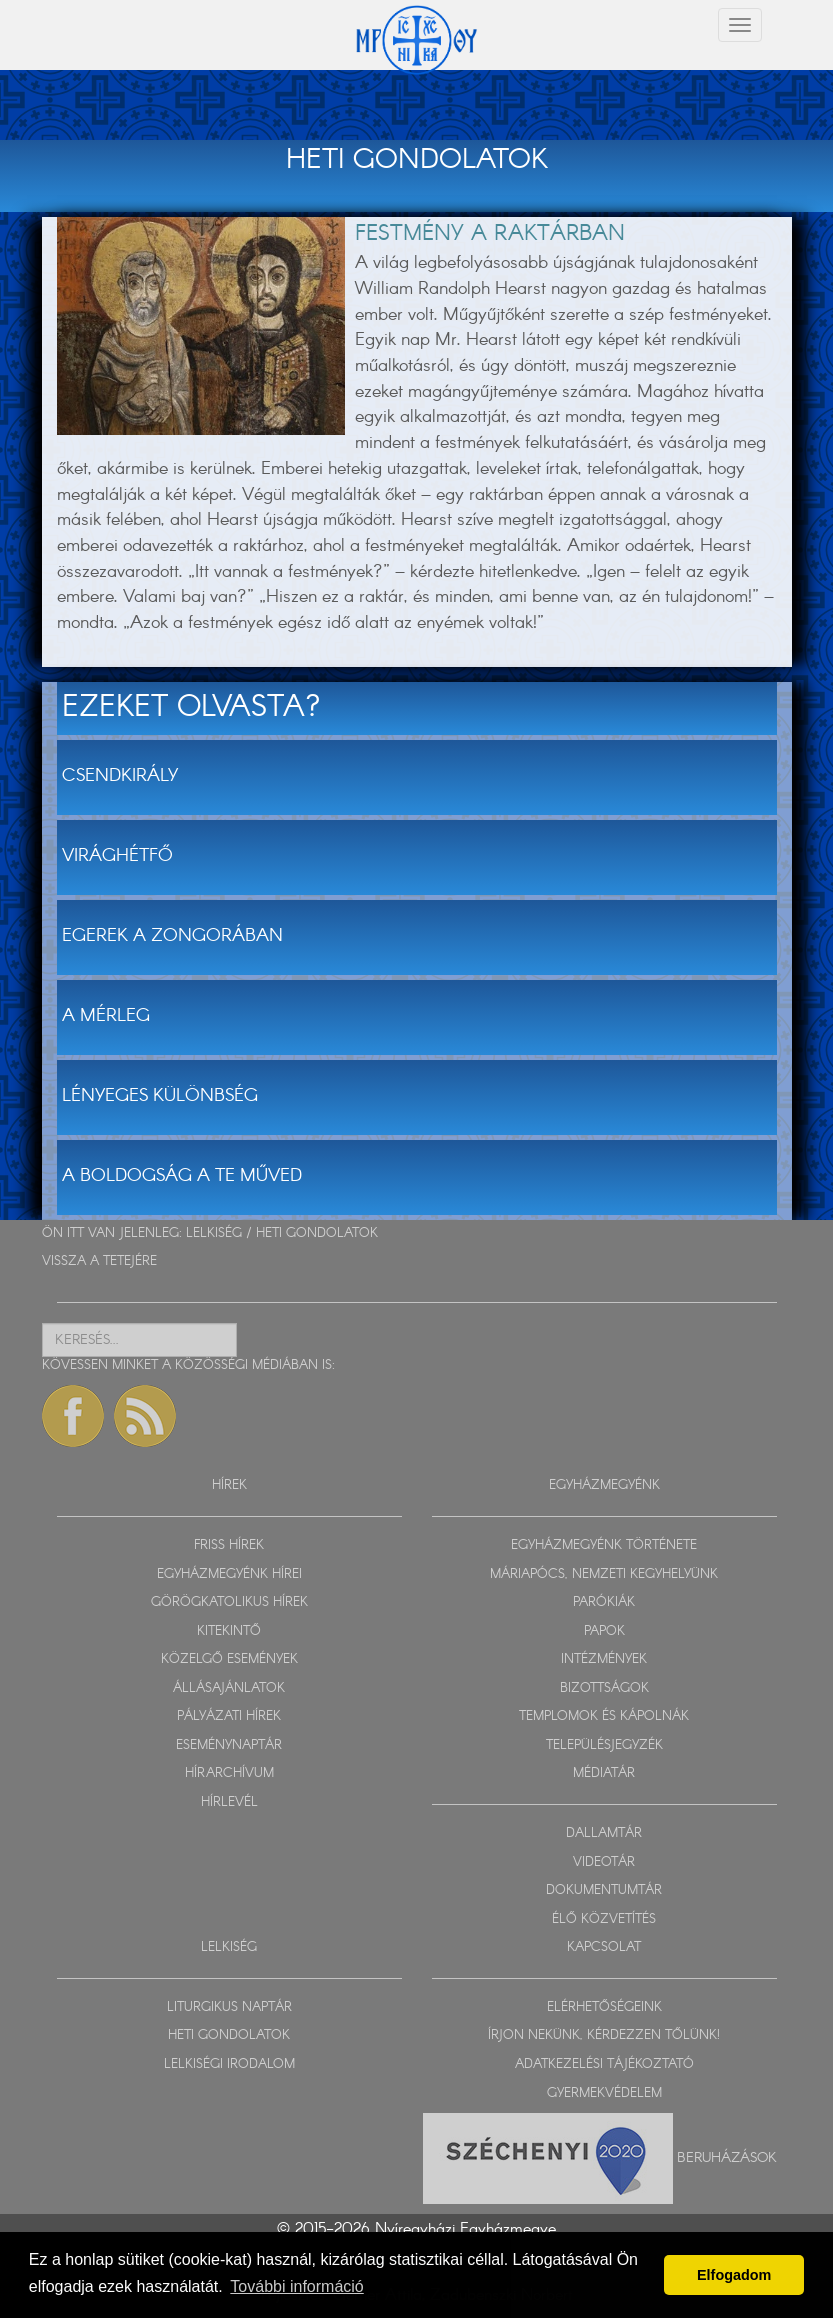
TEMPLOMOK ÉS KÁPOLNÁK (604, 1716)
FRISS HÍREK (229, 1545)
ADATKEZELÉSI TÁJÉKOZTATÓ (604, 2064)
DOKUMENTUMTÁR (604, 1890)
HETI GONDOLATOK (317, 1233)
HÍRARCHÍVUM (229, 1773)
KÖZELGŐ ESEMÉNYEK (229, 1659)
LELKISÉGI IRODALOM (229, 2064)
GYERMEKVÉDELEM (604, 2093)
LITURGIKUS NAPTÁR (229, 2007)
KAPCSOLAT (604, 1947)
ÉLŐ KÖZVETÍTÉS (604, 1919)
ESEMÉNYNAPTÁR (229, 1745)
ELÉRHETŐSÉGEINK (604, 2007)
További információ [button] (296, 2286)
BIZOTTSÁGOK (604, 1688)
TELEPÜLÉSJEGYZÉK (604, 1745)
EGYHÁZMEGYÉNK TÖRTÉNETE (604, 1545)
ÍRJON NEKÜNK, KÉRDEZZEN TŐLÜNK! (604, 2035)
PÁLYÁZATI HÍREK (229, 1716)
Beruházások (727, 2158)
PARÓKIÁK (604, 1602)
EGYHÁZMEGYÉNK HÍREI (229, 1574)
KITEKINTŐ (229, 1631)
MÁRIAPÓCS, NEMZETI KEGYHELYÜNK (604, 1574)
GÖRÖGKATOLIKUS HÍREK (229, 1602)
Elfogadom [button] (734, 2275)
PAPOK (604, 1631)
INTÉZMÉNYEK (604, 1659)
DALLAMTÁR (604, 1833)
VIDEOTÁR (604, 1862)
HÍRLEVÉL (229, 1802)
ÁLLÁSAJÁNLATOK (229, 1688)
